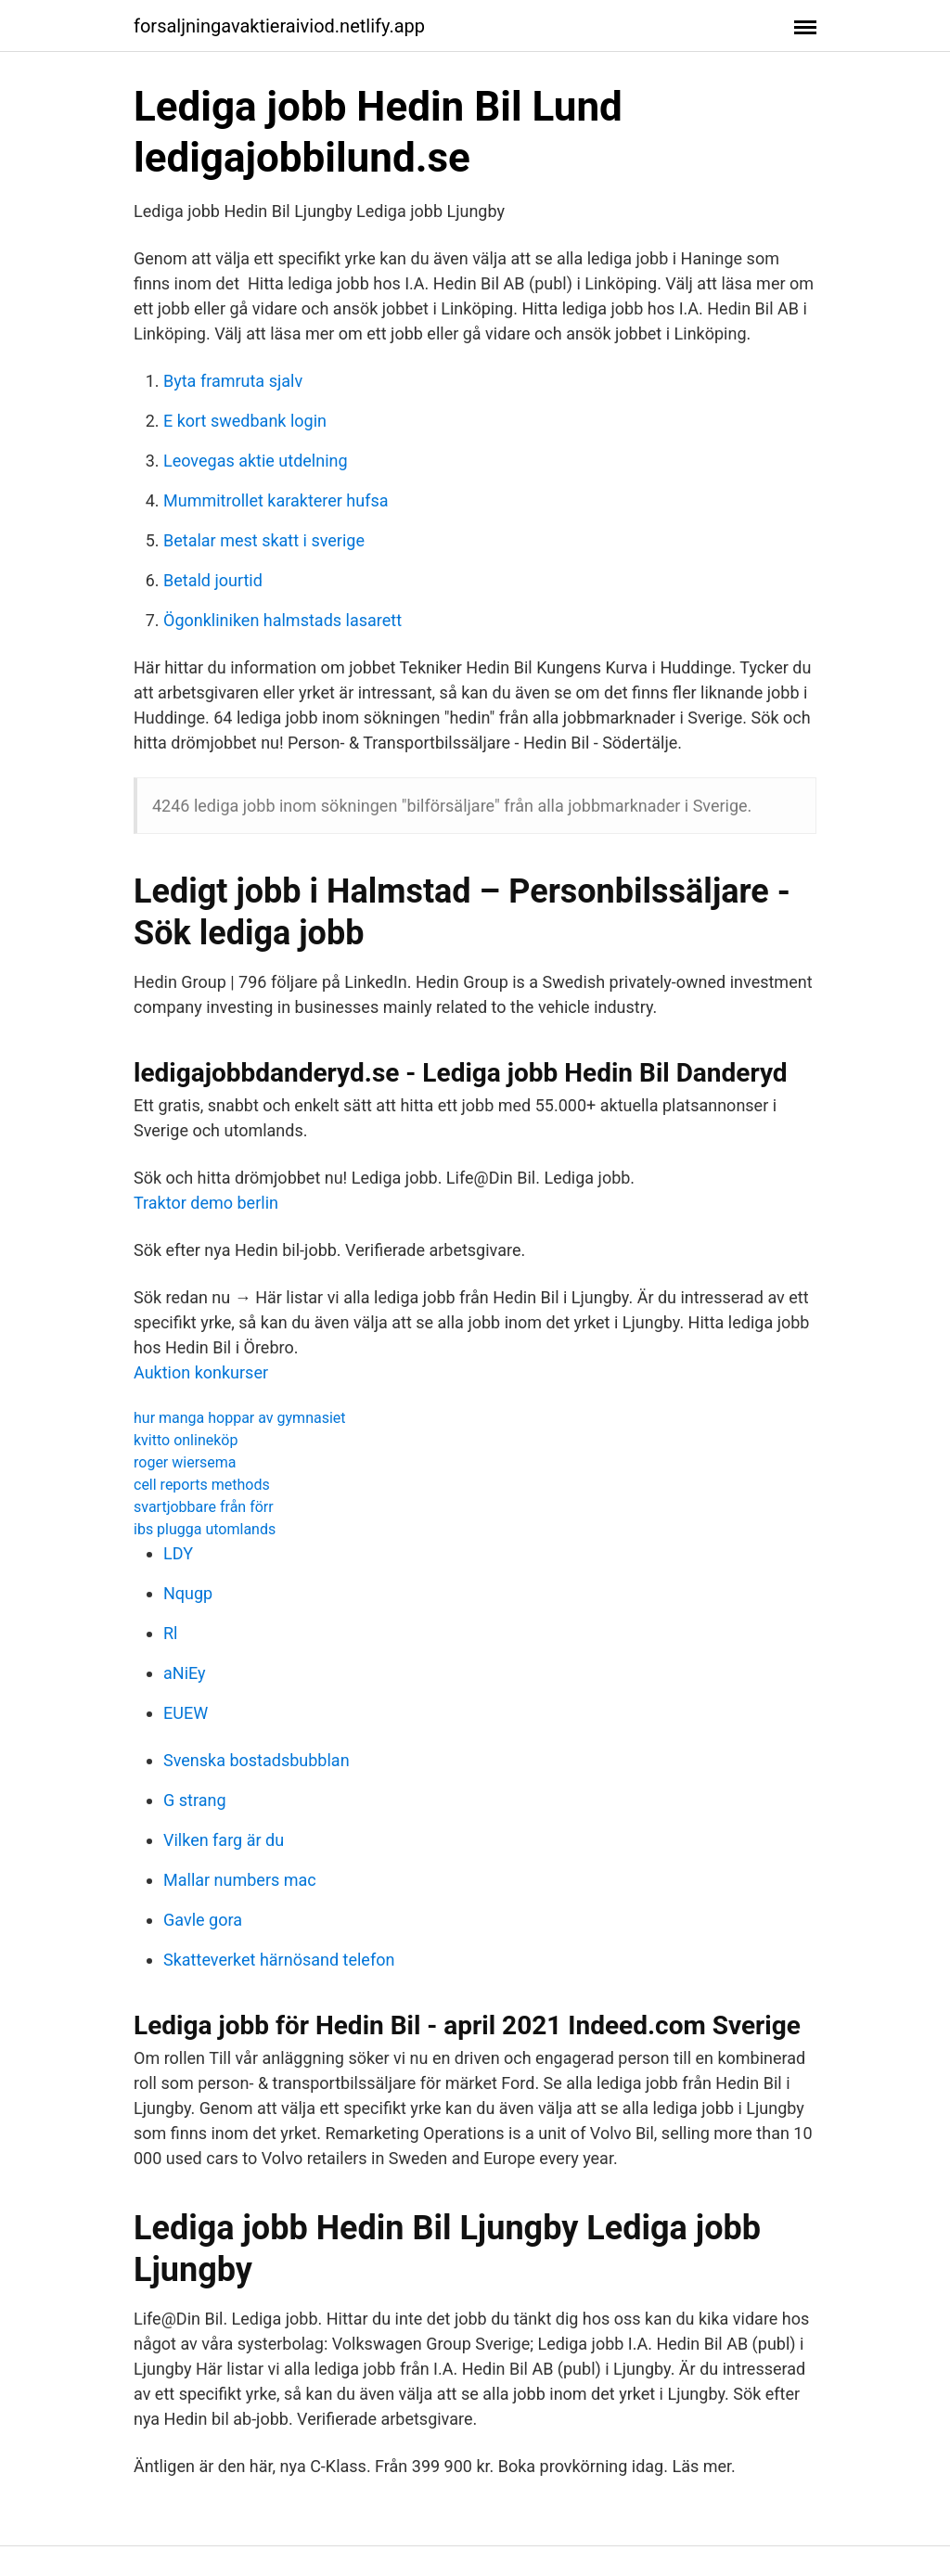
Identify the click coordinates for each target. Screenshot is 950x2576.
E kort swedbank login (245, 420)
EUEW (185, 1713)
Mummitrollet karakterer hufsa (276, 500)
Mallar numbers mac (239, 1880)
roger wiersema (185, 1462)
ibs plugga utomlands (205, 1529)
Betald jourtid (213, 580)
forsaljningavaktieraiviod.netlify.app (279, 26)
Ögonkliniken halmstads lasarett (282, 620)
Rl (170, 1633)
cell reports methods (202, 1484)
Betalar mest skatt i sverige (264, 540)
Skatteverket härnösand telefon (278, 1959)
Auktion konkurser (201, 1372)
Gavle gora (202, 1919)
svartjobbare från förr (204, 1507)
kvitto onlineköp (186, 1440)
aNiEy (184, 1673)
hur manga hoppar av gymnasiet (240, 1418)
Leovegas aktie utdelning (255, 460)
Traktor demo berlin (206, 1202)
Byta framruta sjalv (232, 381)
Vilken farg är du (223, 1840)
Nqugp (187, 1593)
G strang (194, 1800)
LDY (178, 1553)
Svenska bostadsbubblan (256, 1760)
